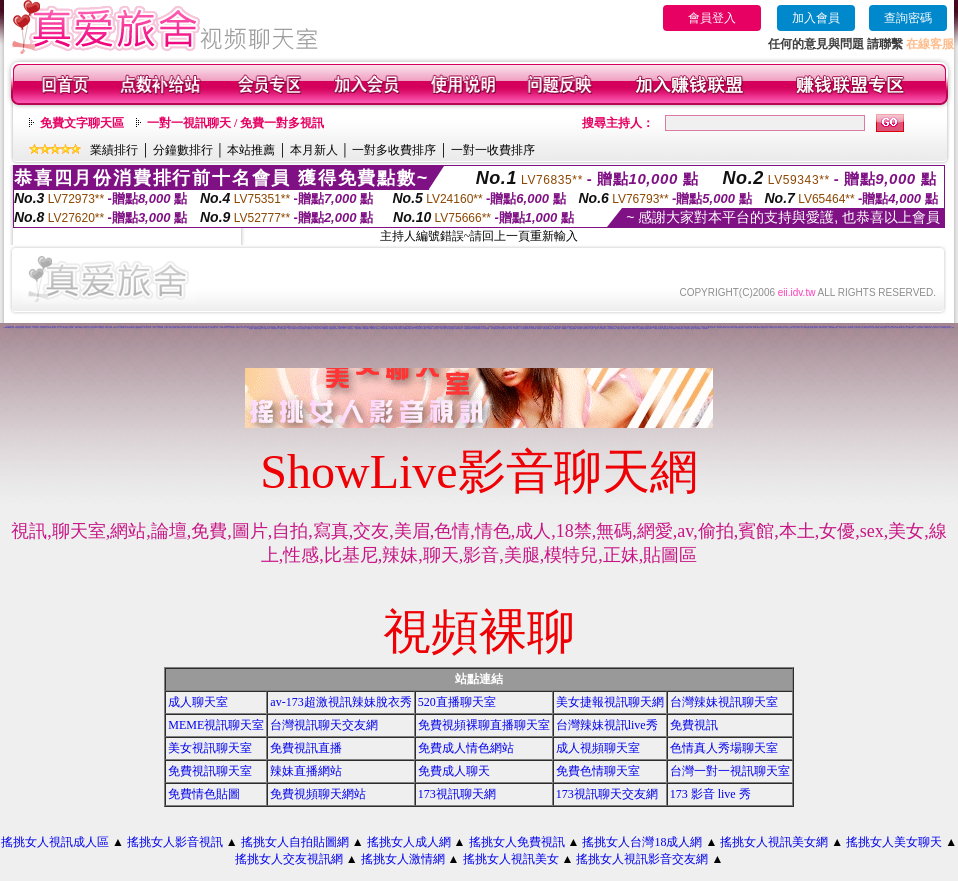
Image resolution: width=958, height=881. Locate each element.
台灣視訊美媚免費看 (832, 327)
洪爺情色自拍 (350, 328)
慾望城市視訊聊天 (814, 327)
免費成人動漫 (620, 328)
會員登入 (712, 18)
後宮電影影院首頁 (131, 327)
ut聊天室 (81, 327)
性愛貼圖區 (391, 328)
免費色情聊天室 (598, 771)
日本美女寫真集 (108, 327)
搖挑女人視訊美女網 (774, 842)
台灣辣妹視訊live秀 (607, 725)
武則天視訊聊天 (850, 327)
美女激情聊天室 (602, 328)
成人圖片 (166, 327)
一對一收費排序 (493, 150)
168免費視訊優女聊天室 (408, 328)
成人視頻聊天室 (598, 748)
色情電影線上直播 (214, 327)
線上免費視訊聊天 (910, 327)
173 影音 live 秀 (710, 794)
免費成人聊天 (454, 771)
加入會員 (816, 18)
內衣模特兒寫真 (842, 327)
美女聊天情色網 (756, 327)
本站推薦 (251, 150)
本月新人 (314, 150)
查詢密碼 (908, 18)
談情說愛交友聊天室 (945, 327)
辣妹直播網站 (306, 771)
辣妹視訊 (634, 328)
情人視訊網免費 (640, 328)
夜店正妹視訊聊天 (302, 328)
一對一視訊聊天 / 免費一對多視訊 (235, 123)
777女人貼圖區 (282, 328)
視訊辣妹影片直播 (181, 327)
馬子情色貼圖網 (485, 328)
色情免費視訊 (497, 326)
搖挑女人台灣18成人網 (642, 842)
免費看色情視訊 (458, 328)
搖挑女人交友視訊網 (289, 859)
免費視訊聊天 (232, 327)
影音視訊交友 (436, 328)
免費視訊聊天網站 (224, 327)
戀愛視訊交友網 (748, 327)
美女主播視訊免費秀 (865, 327)
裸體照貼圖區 (366, 328)
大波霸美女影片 (266, 328)
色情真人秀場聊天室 (724, 748)
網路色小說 (86, 327)
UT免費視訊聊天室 (467, 328)
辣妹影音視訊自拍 (773, 327)
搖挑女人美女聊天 (894, 842)
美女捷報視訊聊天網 (610, 702)
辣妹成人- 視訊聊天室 (514, 328)
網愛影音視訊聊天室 (19, 327)
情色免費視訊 (43, 327)
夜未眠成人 (539, 328)
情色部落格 (160, 327)
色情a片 (77, 327)
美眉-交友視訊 (586, 328)
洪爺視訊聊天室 (883, 327)
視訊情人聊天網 (730, 327)
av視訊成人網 (789, 327)
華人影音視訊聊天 (477, 328)
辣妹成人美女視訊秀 (644, 327)
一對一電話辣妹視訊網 (525, 328)
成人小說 (59, 327)
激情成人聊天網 (398, 328)
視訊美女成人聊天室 (689, 328)
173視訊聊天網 (457, 794)
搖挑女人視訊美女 (511, 859)
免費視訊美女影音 (823, 327)
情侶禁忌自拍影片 (342, 328)
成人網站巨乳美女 (936, 327)
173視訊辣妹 (36, 327)
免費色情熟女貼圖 (333, 328)
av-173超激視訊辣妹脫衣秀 (340, 702)
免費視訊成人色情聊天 (375, 328)
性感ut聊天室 (325, 328)
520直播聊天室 (457, 702)
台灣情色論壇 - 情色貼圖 (67, 327)
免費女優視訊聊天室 (739, 327)
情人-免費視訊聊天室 (495, 328)
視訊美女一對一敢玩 (240, 327)
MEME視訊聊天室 (216, 725)
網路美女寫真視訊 (258, 328)
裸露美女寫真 (902, 327)
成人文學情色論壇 (805, 327)
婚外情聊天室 (781, 327)
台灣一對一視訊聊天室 (730, 771)
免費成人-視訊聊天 (427, 328)
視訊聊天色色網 (418, 328)
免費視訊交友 (310, 328)
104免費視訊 (564, 328)
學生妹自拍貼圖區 (875, 327)
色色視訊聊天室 (764, 327)
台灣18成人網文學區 (51, 327)
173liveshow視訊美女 (8, 327)
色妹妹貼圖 (533, 328)
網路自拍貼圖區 (172, 327)
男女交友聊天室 (796, 327)
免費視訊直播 (306, 748)
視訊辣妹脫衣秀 (358, 328)
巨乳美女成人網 (317, 328)
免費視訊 (694, 725)
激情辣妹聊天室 (680, 328)
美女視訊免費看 (450, 328)
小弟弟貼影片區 (167, 326)
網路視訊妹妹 (666, 328)
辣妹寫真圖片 (698, 328)
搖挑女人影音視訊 (175, 842)
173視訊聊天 (705, 328)
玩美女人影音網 (147, 327)
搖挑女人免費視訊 (517, 842)
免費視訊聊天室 (205, 327)
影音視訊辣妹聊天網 (721, 327)
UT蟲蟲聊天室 (557, 328)
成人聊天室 (198, 702)
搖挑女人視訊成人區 (55, 842)
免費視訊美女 (28, 327)
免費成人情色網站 (466, 748)
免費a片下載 (116, 327)
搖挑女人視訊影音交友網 (642, 859)
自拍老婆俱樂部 (572, 328)
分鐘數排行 (183, 150)
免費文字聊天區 (82, 123)
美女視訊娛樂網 (384, 328)
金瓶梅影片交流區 (197, 327)
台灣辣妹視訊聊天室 (724, 702)
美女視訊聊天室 (210, 748)
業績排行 (114, 150)
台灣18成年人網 (927, 327)
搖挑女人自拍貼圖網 (295, 842)
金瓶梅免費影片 (139, 327)
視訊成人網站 (443, 328)
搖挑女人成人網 (409, 842)
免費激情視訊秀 (274, 328)
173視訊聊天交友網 (607, 794)
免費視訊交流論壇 (658, 328)
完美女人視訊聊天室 (292, 328)
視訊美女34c (713, 327)
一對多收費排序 (394, 150)
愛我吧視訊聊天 (648, 328)
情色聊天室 (101, 327)
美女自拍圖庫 (673, 328)
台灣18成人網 (123, 327)
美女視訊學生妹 (919, 327)
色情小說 (155, 327)
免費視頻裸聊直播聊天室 (484, 725)
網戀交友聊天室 (627, 328)
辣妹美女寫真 (189, 327)
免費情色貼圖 (204, 794)
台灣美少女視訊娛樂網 (893, 327)
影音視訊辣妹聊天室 (611, 328)
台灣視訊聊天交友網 (324, 725)
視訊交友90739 (93, 327)
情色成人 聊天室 (593, 328)
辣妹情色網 (579, 328)
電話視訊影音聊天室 (547, 328)
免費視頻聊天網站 (318, 794)
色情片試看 (857, 327)
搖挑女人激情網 (403, 859)
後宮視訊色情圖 (504, 328)
